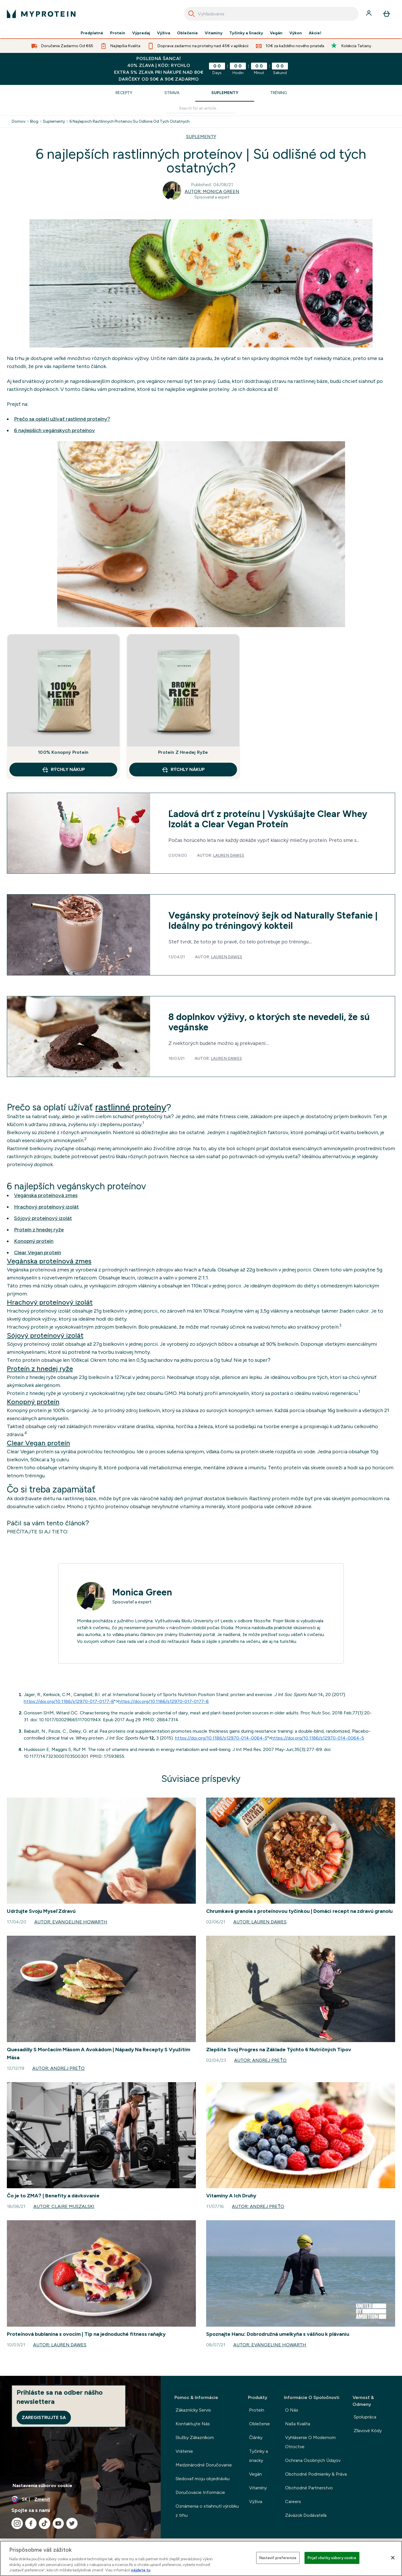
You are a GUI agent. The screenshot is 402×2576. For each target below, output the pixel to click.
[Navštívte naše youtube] (58, 2523)
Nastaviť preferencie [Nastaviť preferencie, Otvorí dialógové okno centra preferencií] (278, 2558)
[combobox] (271, 14)
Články (255, 2437)
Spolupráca (365, 2417)
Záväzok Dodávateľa (306, 2515)
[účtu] (369, 14)
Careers (293, 2501)
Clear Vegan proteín (37, 1252)
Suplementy (224, 92)
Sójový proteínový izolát (43, 1218)
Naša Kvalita (297, 2423)
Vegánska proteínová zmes (45, 1195)
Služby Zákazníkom (195, 2437)
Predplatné (92, 33)
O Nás (291, 2410)
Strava (171, 92)
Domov (18, 121)
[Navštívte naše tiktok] (44, 2523)
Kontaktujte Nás (193, 2423)
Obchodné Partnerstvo (309, 2487)
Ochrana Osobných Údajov (313, 2460)
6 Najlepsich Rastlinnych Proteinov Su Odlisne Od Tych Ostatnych (129, 121)
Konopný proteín (33, 1241)
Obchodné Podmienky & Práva (316, 2474)
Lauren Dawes (228, 855)
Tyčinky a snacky (258, 2455)
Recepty (124, 92)
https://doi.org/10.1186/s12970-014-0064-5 (221, 1738)
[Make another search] (201, 108)
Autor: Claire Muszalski (63, 2206)
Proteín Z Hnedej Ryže (183, 752)
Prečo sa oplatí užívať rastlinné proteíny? (62, 419)
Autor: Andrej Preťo (58, 2068)
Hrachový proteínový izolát (46, 1207)
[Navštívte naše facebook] (31, 2523)
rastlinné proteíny (130, 1107)
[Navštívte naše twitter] (72, 2523)
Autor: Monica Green (212, 191)
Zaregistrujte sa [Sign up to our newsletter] (44, 2417)
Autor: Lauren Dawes (259, 1922)
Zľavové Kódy (368, 2430)
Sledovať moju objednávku (203, 2478)
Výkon (295, 33)
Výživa (163, 33)
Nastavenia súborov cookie (42, 2485)
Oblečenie (187, 33)
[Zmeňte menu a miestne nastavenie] (80, 2499)
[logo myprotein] (41, 13)
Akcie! (315, 33)
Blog (34, 121)
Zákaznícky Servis (193, 2410)
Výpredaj (141, 33)
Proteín (117, 33)
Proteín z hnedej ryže (39, 1230)
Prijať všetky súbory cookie (332, 2558)
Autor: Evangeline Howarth (70, 1922)
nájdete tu (140, 2570)
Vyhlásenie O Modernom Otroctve (310, 2442)
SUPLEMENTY (201, 136)
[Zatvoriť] (393, 2557)
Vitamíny (213, 33)
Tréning (278, 92)
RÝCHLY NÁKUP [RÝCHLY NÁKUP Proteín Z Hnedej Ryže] (183, 769)
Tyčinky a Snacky (246, 33)
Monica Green (142, 1592)
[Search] (192, 14)
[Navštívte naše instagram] (17, 2523)
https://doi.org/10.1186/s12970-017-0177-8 (69, 1701)
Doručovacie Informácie (200, 2492)
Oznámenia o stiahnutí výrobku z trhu (207, 2510)
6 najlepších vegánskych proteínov (54, 430)
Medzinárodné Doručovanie (204, 2465)
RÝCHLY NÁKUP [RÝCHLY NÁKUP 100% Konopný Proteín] (63, 769)
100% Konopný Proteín (63, 752)
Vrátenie (184, 2451)
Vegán (276, 33)
